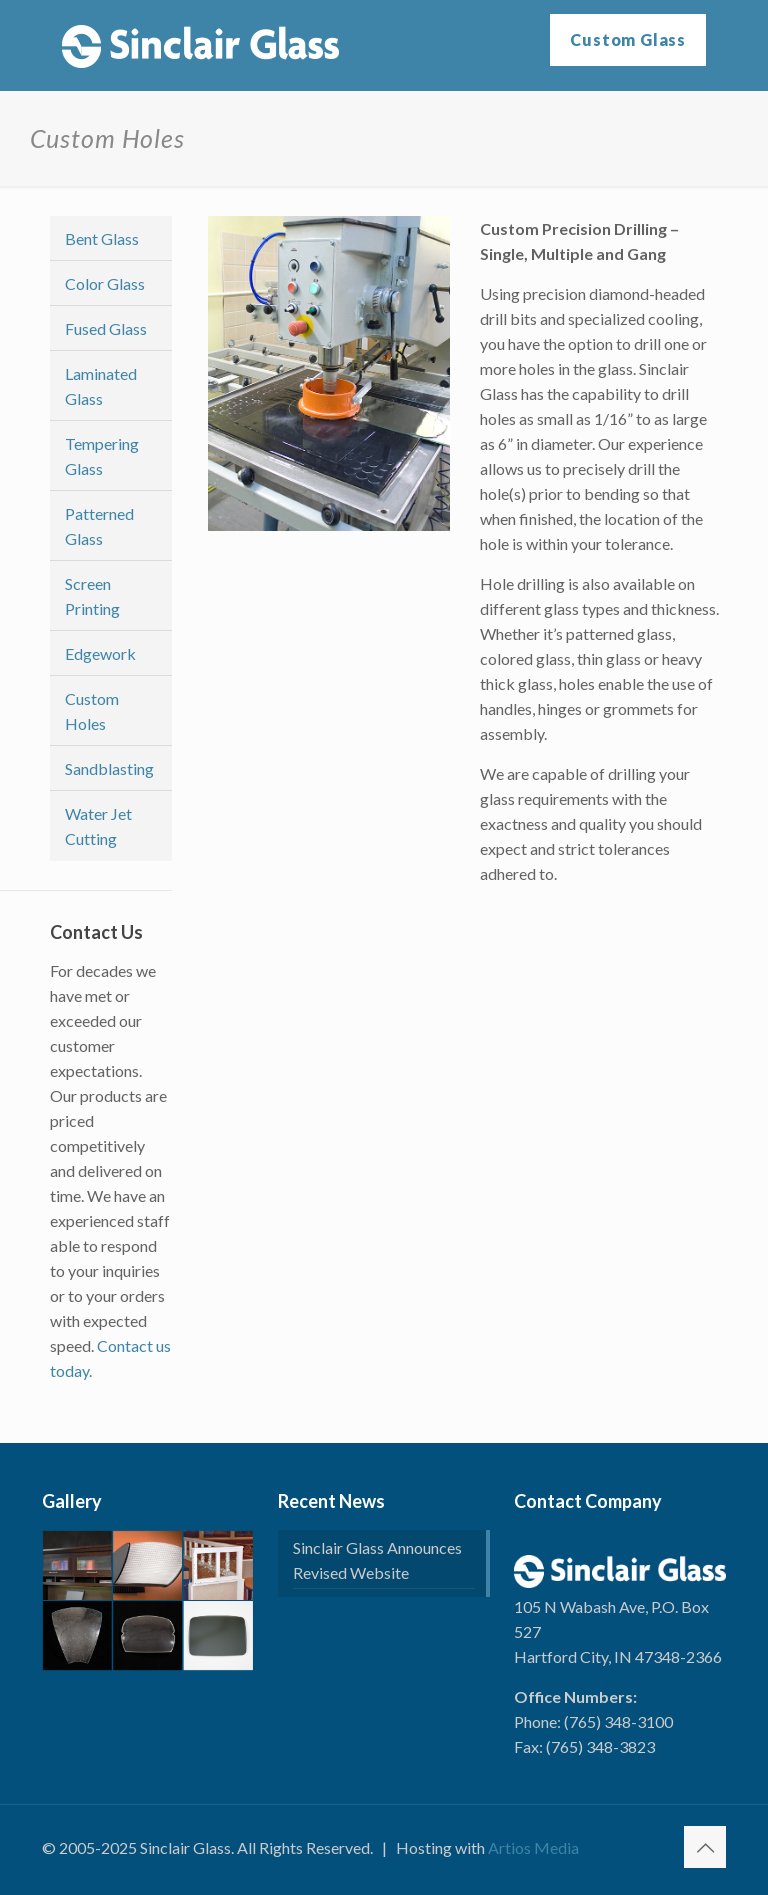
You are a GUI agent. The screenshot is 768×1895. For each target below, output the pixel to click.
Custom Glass (628, 39)
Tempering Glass (102, 456)
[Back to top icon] (705, 1847)
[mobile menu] (493, 45)
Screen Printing (92, 596)
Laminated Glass (101, 386)
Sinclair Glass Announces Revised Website (377, 1560)
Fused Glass (106, 328)
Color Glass (105, 283)
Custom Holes (92, 711)
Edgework (100, 653)
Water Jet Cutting (98, 826)
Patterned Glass (99, 526)
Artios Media (533, 1847)
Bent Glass (102, 238)
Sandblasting (109, 768)
